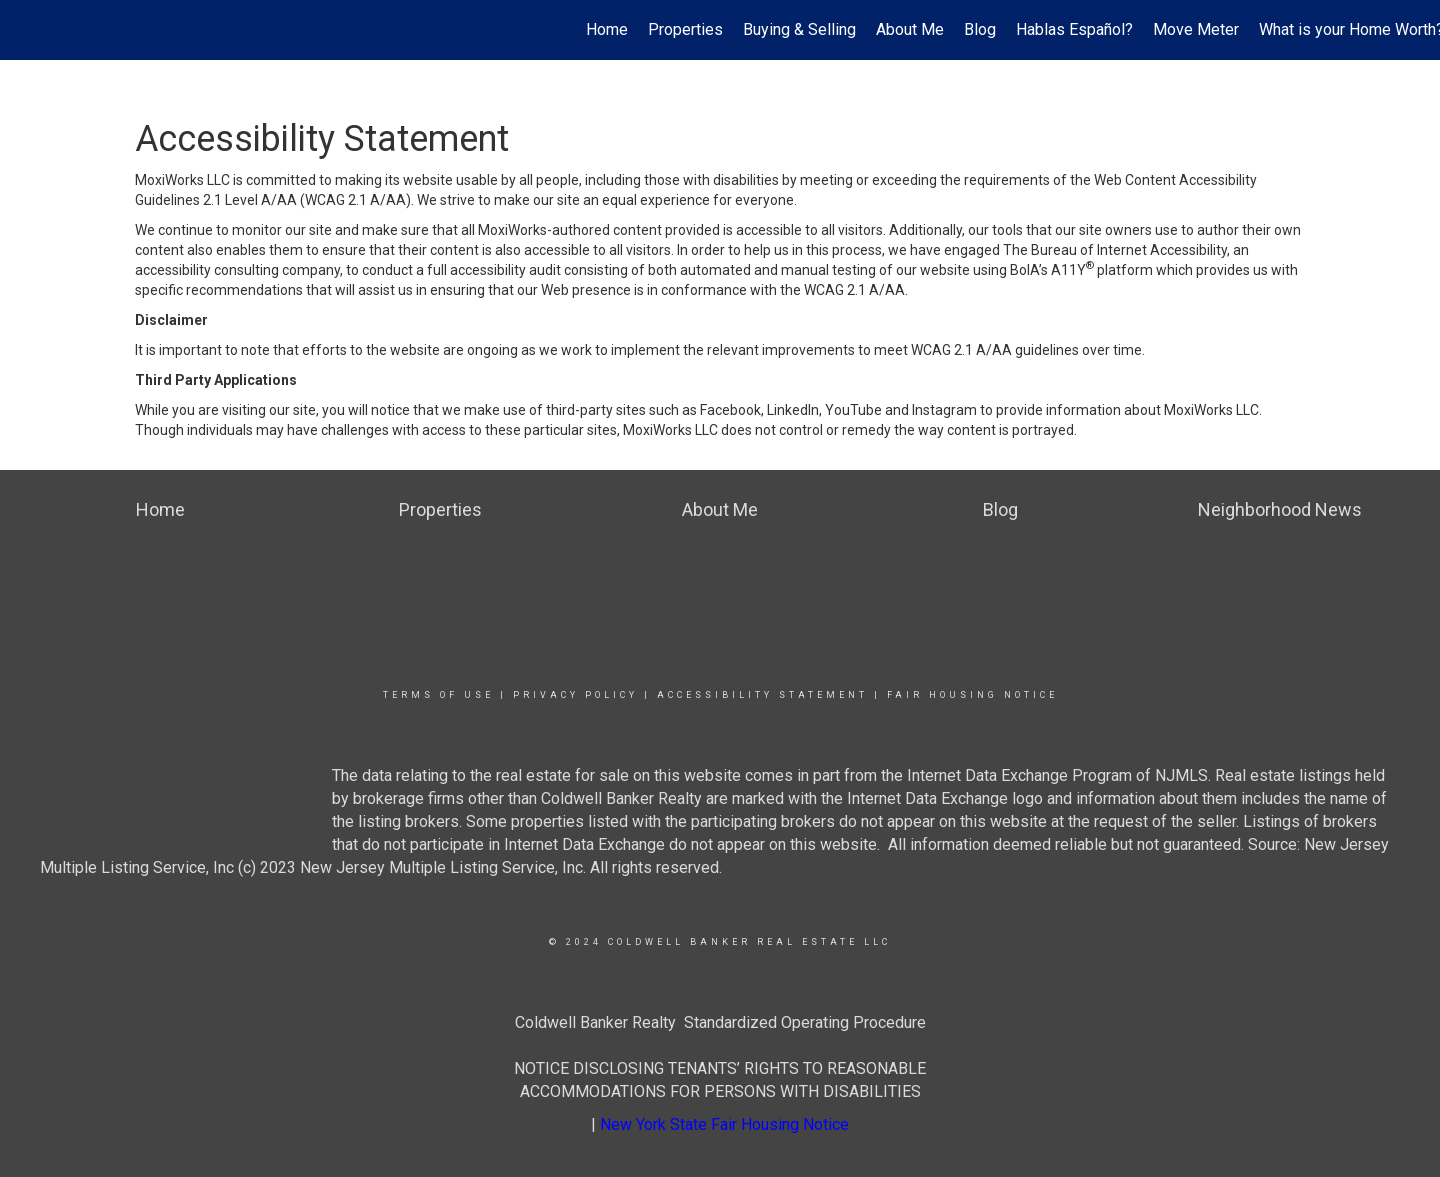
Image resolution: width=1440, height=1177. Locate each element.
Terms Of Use (438, 695)
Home (607, 29)
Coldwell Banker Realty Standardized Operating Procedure (720, 1022)
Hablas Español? (1074, 29)
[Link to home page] (25, 30)
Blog (980, 29)
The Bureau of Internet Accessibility (1115, 250)
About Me (910, 29)
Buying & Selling (799, 29)
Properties (685, 29)
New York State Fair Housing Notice (724, 1124)
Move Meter (1196, 29)
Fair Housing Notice (972, 695)
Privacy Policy (575, 695)
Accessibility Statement (762, 695)
